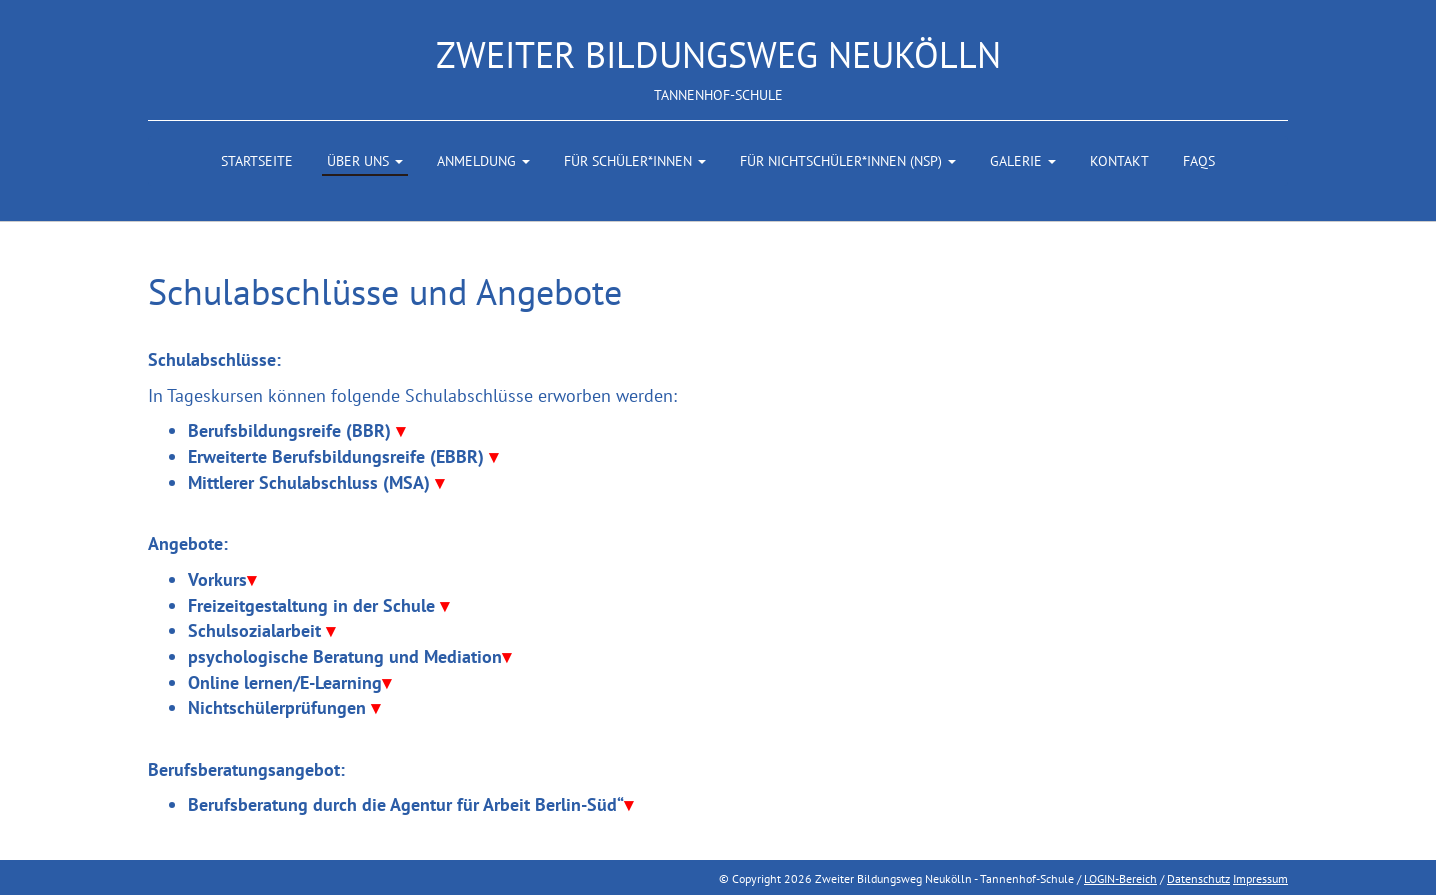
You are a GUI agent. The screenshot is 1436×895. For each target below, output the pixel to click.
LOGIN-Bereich (1120, 878)
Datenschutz (1198, 878)
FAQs (1199, 161)
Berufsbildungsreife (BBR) (296, 430)
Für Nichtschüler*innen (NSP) (848, 161)
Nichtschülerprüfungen (284, 707)
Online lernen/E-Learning (289, 682)
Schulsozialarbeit (261, 630)
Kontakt (1119, 161)
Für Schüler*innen (635, 161)
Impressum (1260, 878)
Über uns (365, 161)
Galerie (1023, 161)
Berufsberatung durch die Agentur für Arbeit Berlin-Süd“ (410, 804)
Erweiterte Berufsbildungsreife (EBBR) (343, 456)
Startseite (257, 161)
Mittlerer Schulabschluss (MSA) (316, 482)
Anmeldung (483, 161)
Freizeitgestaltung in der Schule (318, 605)
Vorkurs (222, 579)
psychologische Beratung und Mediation (349, 656)
